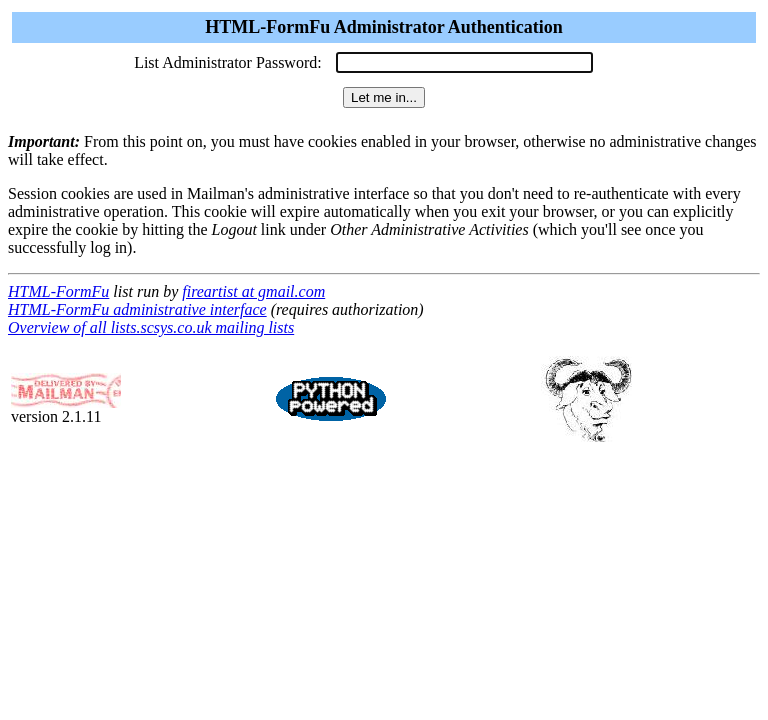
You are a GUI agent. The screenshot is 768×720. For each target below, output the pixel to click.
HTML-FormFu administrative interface (137, 309)
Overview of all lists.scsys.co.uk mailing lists (151, 327)
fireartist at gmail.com (253, 291)
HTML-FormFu (58, 291)
